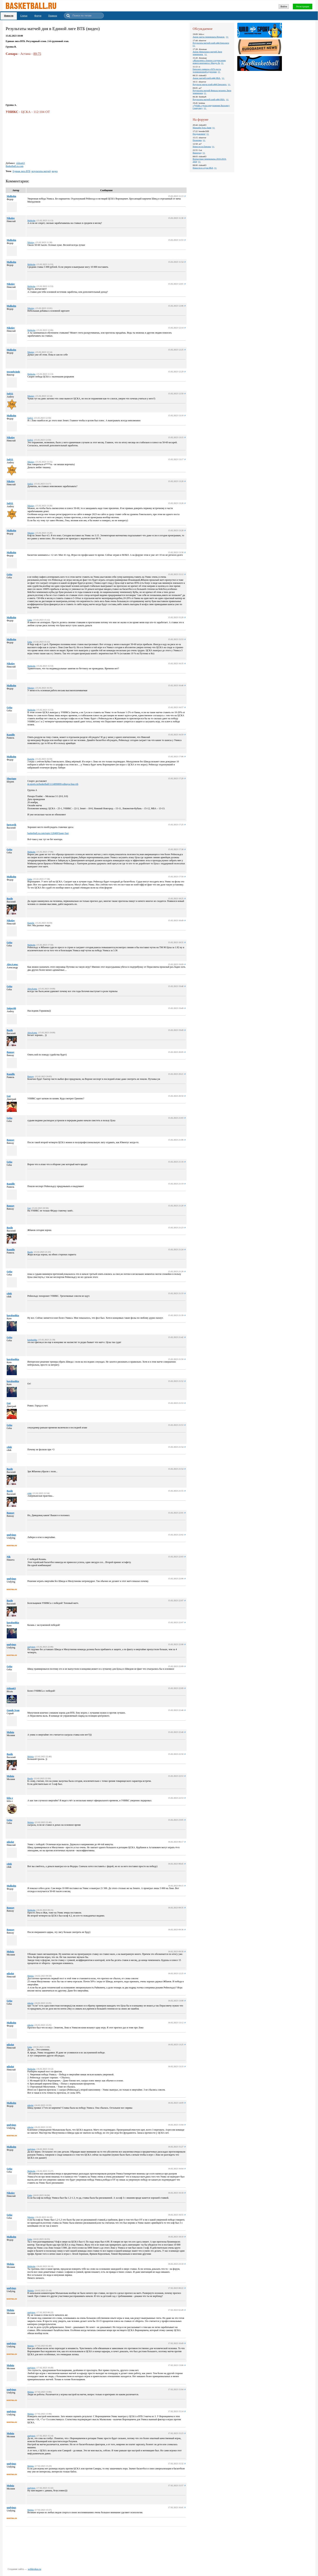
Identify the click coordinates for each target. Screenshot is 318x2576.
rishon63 (20, 163)
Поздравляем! (199, 134)
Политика (197, 140)
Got (9, 1096)
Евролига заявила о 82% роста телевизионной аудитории (207, 70)
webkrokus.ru (34, 2569)
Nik (9, 1556)
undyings (11, 1534)
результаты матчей (41, 171)
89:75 (37, 54)
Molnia (10, 1732)
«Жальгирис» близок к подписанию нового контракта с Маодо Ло (209, 61)
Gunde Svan (13, 1710)
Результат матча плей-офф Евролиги (210, 84)
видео (55, 171)
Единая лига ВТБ (21, 171)
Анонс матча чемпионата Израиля (209, 37)
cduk (9, 1293)
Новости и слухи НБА (203, 168)
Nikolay (11, 218)
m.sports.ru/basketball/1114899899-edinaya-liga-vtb (52, 784)
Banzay (10, 1052)
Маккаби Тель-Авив (202, 127)
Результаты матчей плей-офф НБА (209, 99)
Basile (10, 898)
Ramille (11, 734)
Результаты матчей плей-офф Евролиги (211, 43)
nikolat (10, 1841)
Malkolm (11, 196)
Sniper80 (11, 1008)
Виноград (197, 153)
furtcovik (11, 824)
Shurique (11, 778)
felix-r (10, 1798)
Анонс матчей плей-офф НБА (207, 78)
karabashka (13, 1315)
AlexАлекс (12, 964)
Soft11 (10, 393)
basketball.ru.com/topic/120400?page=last (48, 833)
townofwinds (13, 371)
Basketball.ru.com (14, 166)
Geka (9, 574)
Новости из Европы (202, 146)
